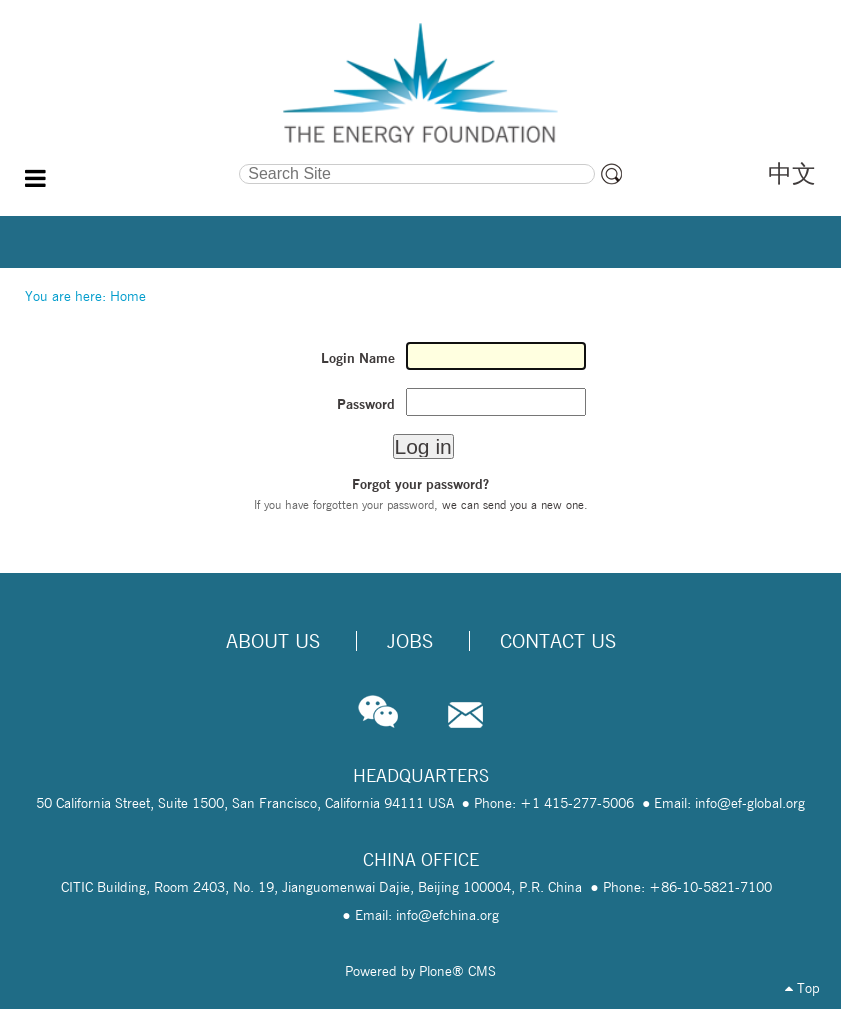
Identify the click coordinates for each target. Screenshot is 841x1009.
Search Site (133, 162)
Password (366, 404)
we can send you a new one (513, 504)
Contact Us (558, 641)
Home (128, 296)
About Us (273, 641)
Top (802, 988)
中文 (792, 173)
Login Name (358, 358)
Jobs (410, 641)
